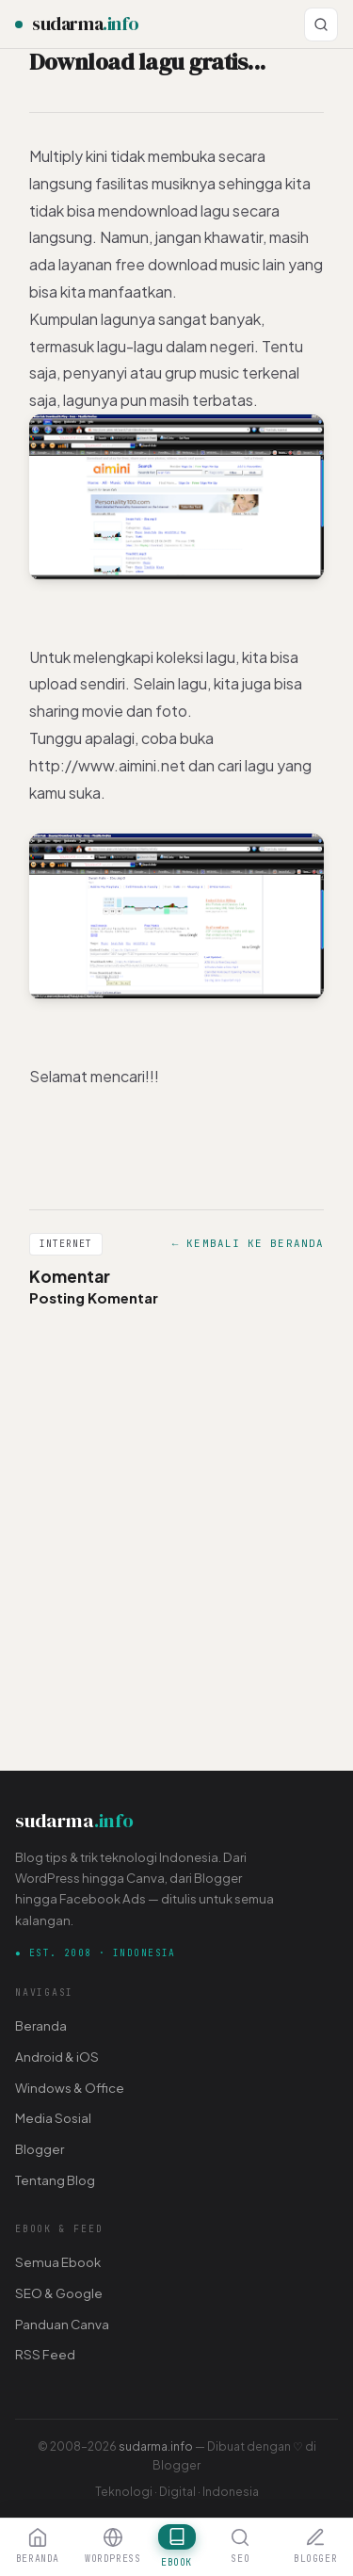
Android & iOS (57, 2057)
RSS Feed (45, 2354)
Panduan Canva (62, 2324)
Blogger (39, 2149)
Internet (66, 1244)
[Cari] (321, 24)
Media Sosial (53, 2118)
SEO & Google (59, 2293)
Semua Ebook (58, 2262)
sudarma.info (156, 2446)
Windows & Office (69, 2088)
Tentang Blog (55, 2180)
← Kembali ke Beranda (248, 1243)
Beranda (41, 2025)
